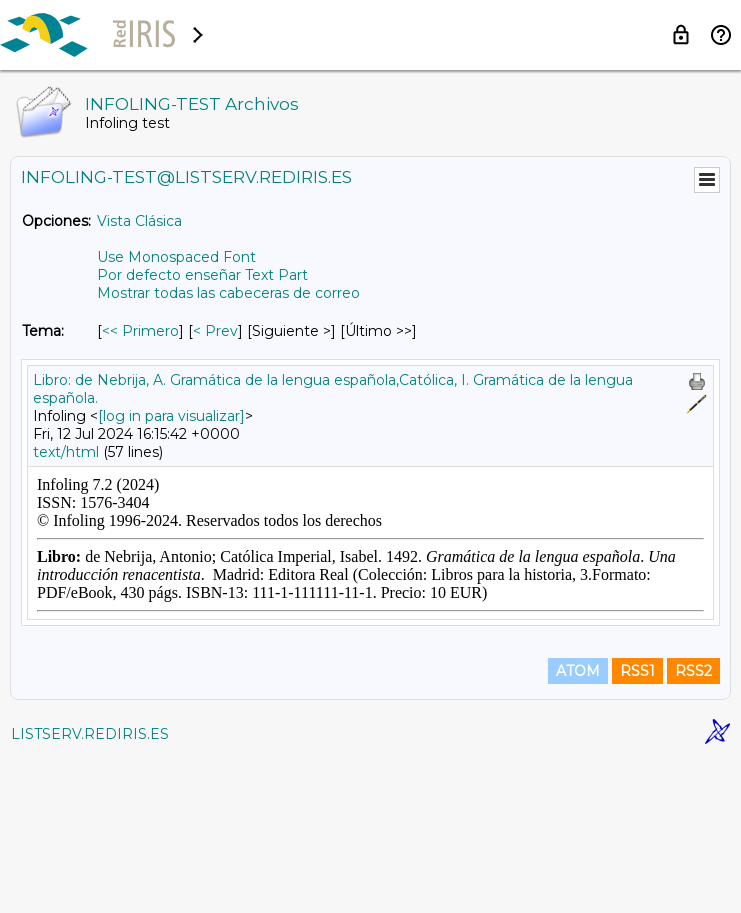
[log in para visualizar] (171, 416)
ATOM (578, 825)
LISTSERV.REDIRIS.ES (90, 888)
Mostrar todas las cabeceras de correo (228, 293)
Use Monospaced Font (176, 257)
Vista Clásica (139, 221)
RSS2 (693, 825)
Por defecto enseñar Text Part (202, 275)
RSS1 (637, 825)
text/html (66, 452)
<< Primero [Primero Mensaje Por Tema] (140, 331)
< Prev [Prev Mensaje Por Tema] (215, 331)
